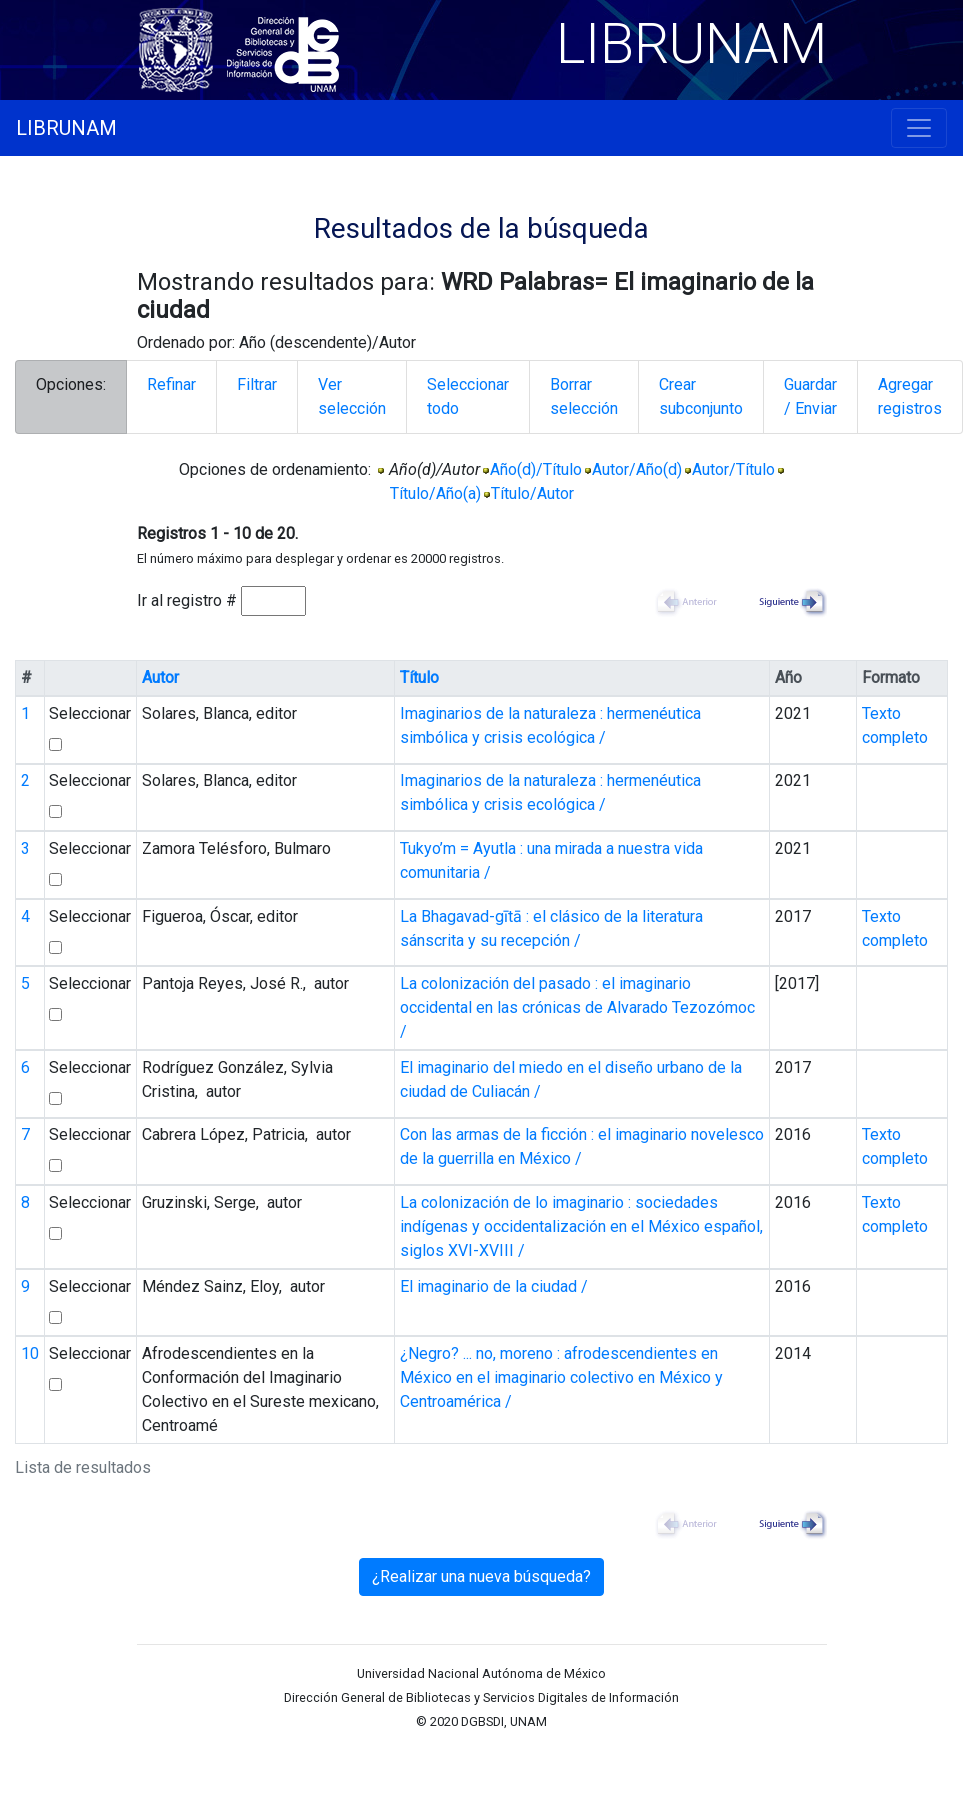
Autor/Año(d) (637, 469)
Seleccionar (90, 713)
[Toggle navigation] (919, 128)
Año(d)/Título (536, 469)
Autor (160, 677)
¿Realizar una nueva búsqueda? (481, 1576)
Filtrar (257, 384)
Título (419, 677)
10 (30, 1353)
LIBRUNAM (66, 128)
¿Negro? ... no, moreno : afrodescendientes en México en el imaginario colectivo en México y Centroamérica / (561, 1377)
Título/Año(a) (435, 493)
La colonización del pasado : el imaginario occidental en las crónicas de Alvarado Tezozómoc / (577, 1007)
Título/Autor (532, 493)
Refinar (171, 384)
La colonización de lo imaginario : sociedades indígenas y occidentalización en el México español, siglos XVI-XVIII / (581, 1226)
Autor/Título (733, 469)
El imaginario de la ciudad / (494, 1286)
